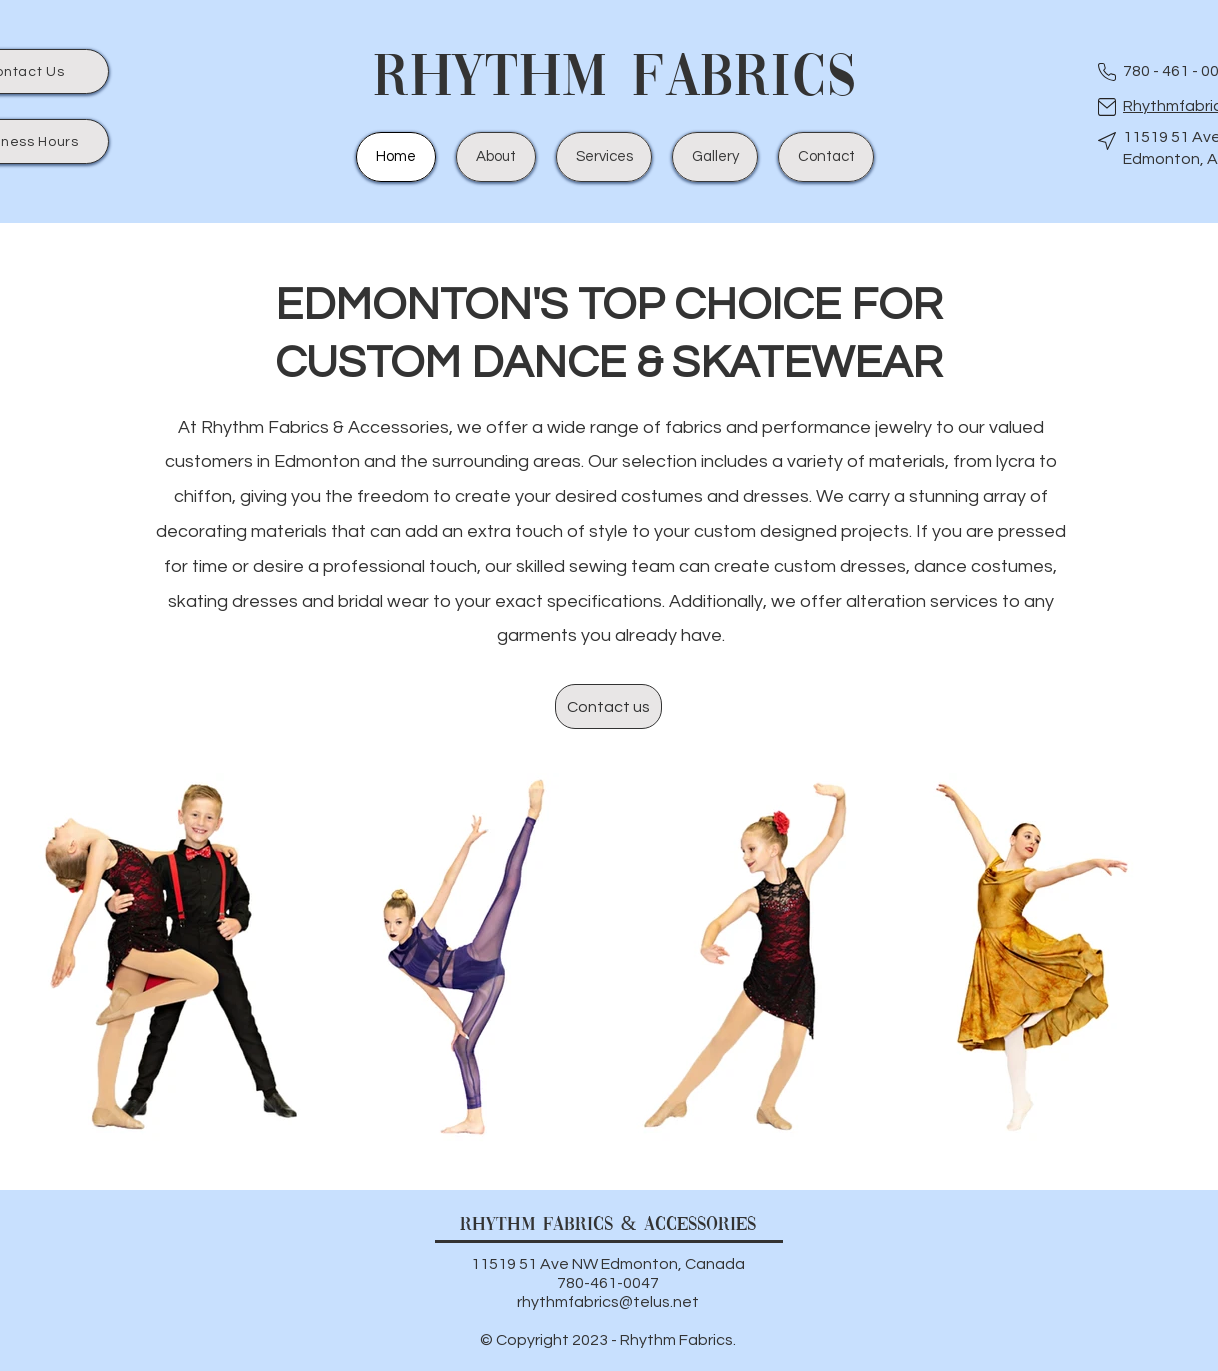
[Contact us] (608, 706)
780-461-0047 (608, 1283)
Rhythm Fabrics (615, 80)
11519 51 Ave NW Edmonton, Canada (608, 1264)
